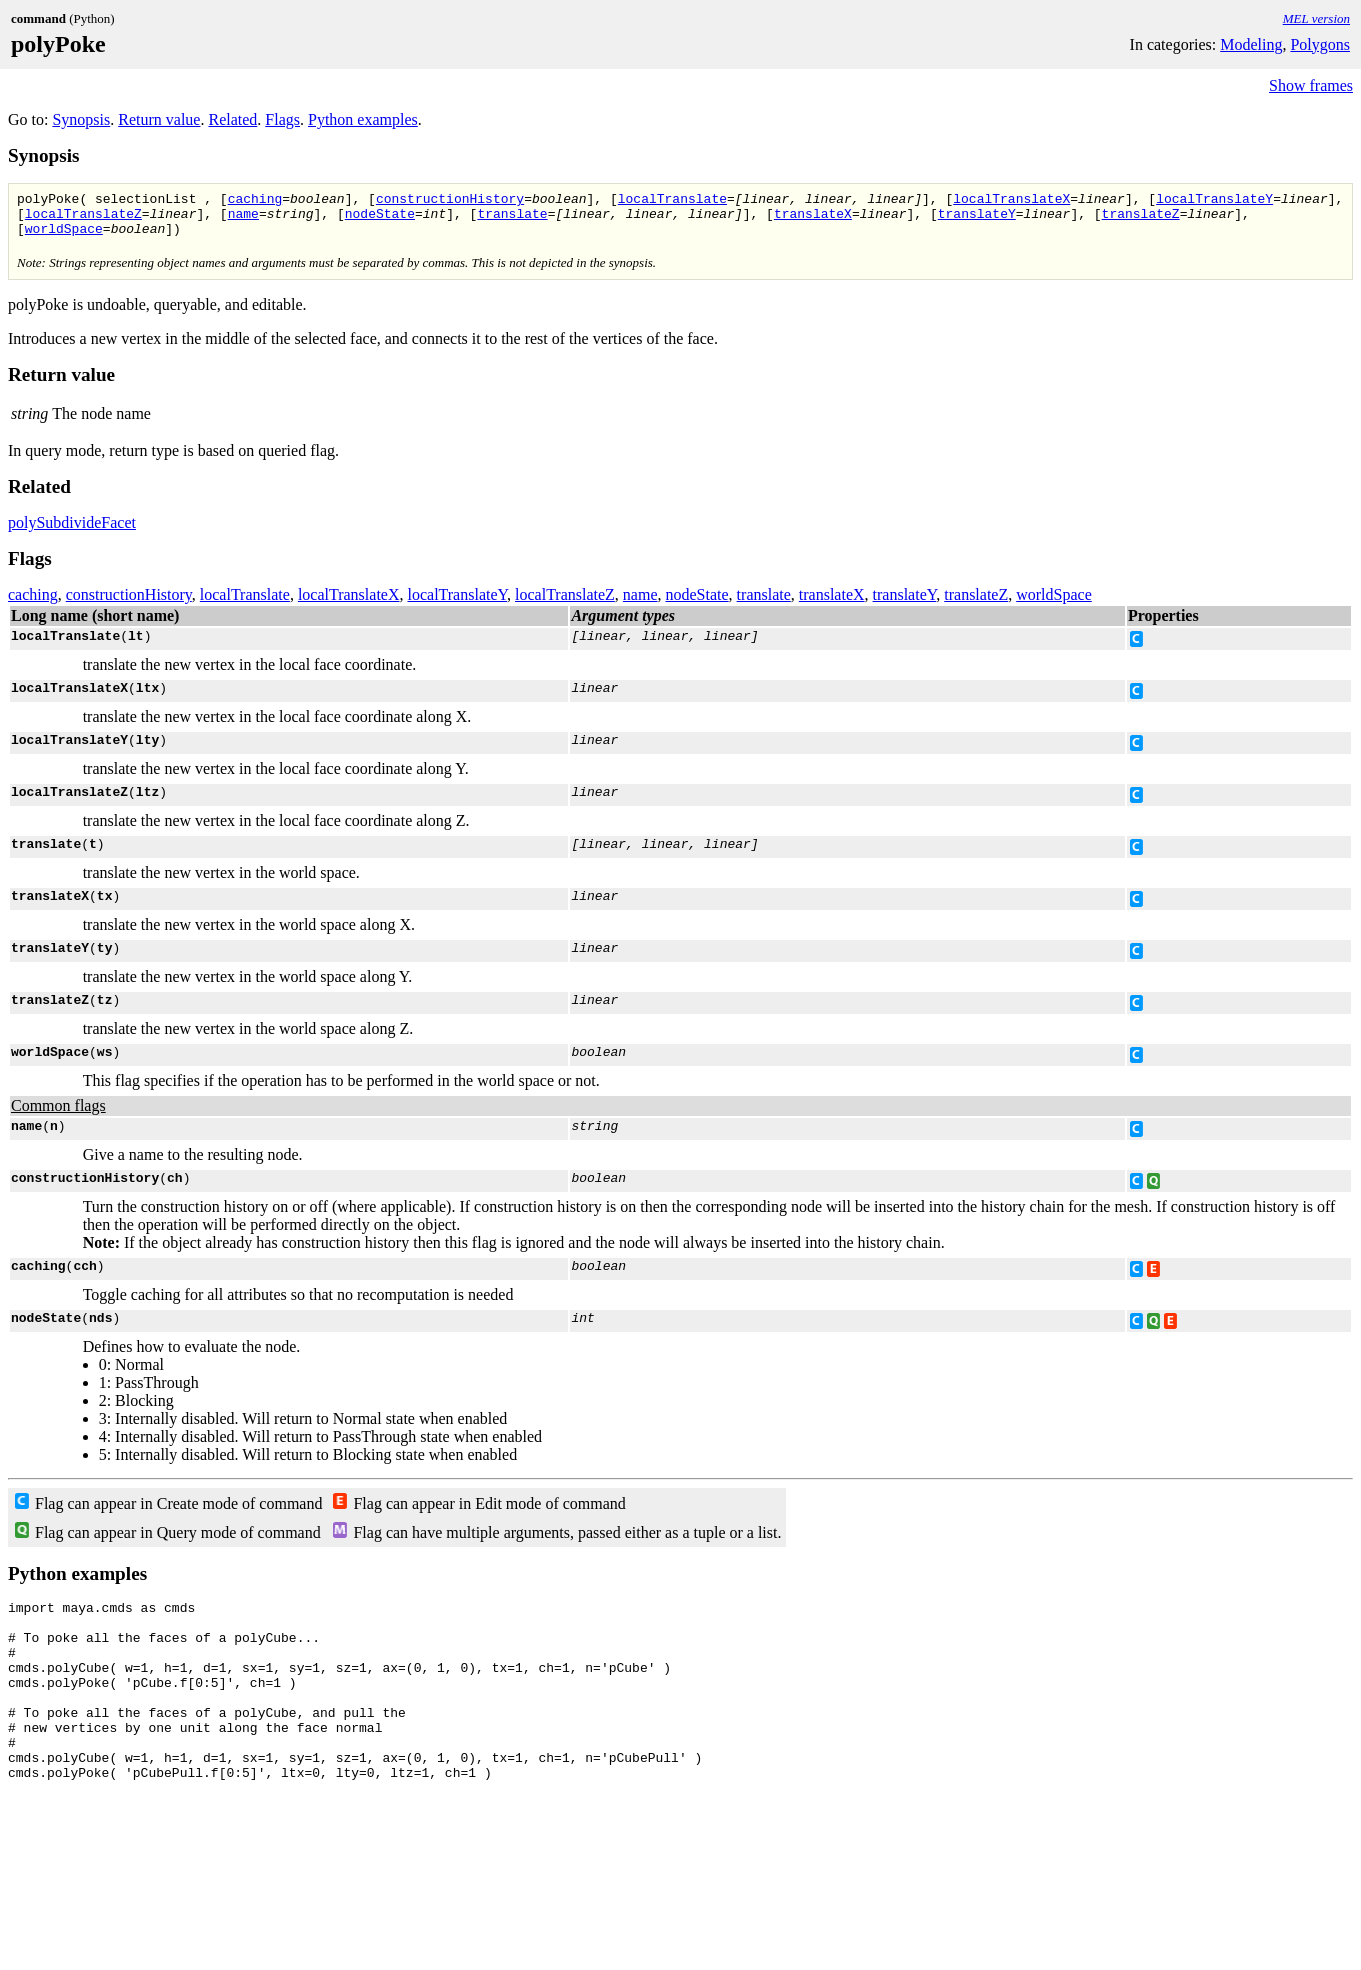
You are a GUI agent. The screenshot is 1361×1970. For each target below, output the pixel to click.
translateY (977, 219)
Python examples (363, 119)
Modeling (1251, 44)
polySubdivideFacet (72, 531)
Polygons (1320, 44)
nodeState (380, 219)
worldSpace (64, 237)
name (243, 219)
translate (512, 219)
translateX (813, 219)
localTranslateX (1011, 201)
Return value (159, 119)
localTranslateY (1214, 201)
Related (232, 119)
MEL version (1316, 18)
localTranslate (672, 201)
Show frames (1311, 85)
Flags (282, 119)
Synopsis (81, 119)
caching (255, 201)
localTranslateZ (83, 219)
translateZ (1140, 219)
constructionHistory (450, 201)
